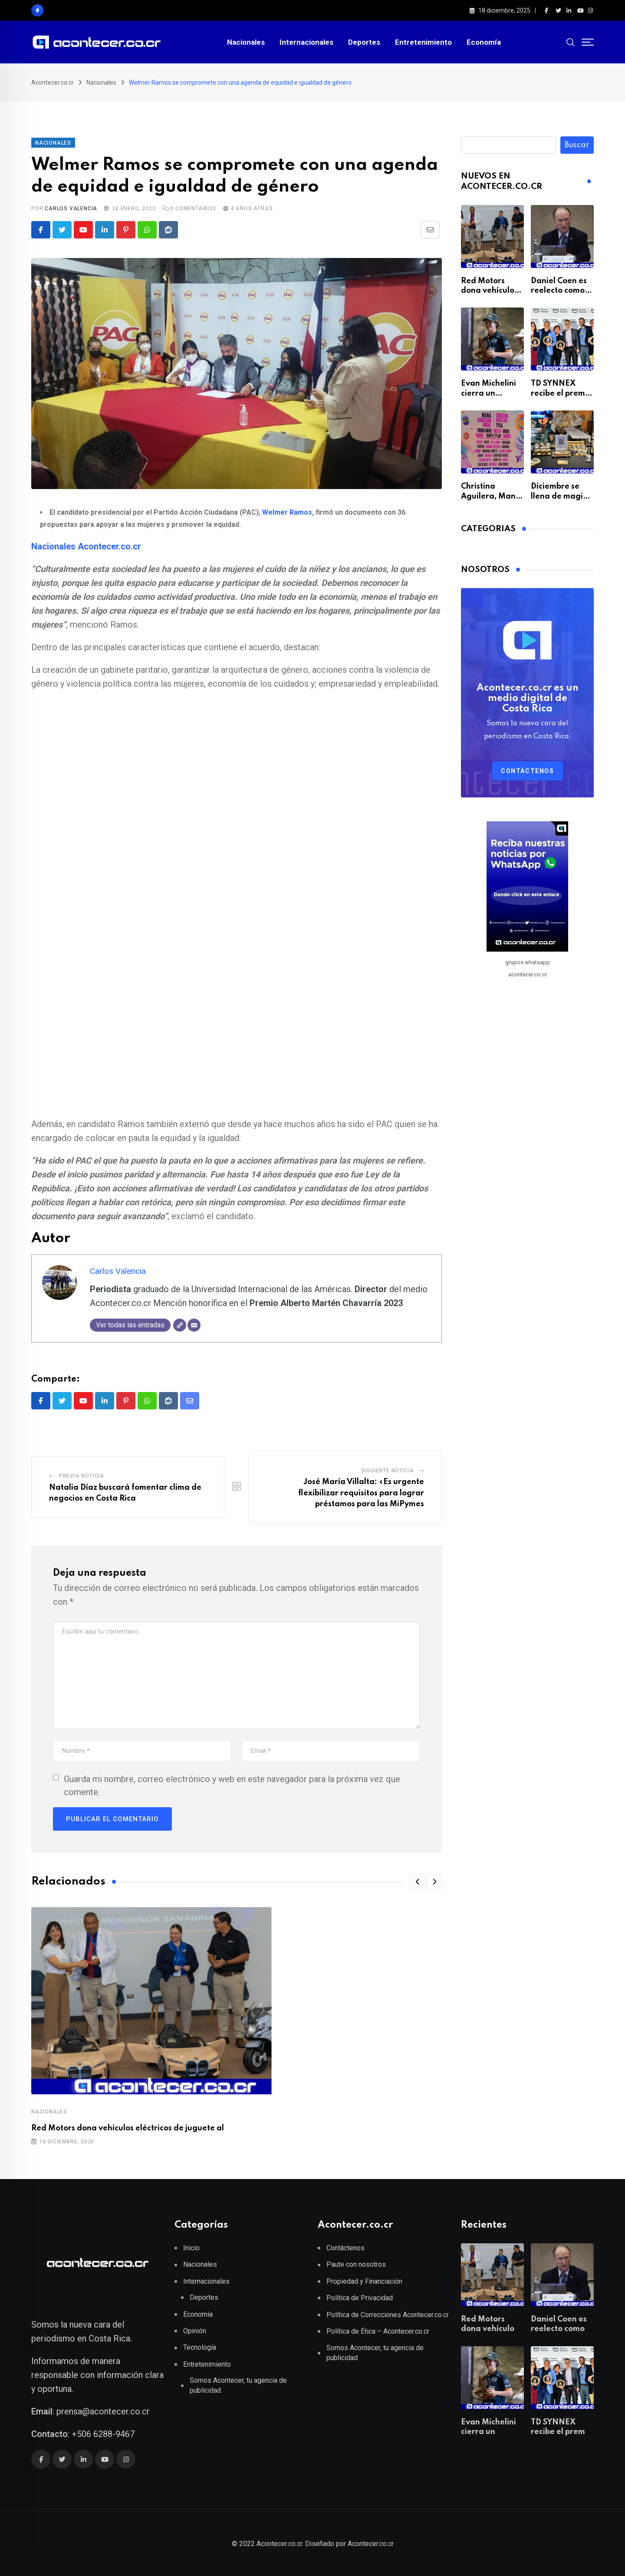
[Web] (179, 1325)
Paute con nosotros (356, 2264)
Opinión (194, 2331)
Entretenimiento (423, 42)
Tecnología (199, 2347)
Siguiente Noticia (387, 1471)
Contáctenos (527, 770)
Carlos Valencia (71, 208)
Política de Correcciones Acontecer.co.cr (387, 2315)
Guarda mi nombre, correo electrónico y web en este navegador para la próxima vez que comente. (232, 1785)
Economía (484, 42)
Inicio (191, 2248)
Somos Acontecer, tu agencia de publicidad (238, 2385)
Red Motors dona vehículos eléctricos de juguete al (127, 2128)
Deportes (364, 42)
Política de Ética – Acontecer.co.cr (377, 2331)
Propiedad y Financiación (364, 2281)
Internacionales (306, 42)
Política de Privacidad (359, 2298)
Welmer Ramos (287, 512)
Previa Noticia (81, 1476)
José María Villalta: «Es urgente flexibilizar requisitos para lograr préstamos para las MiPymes (361, 1493)
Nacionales (246, 42)
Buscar (577, 145)
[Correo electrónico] (194, 1325)
